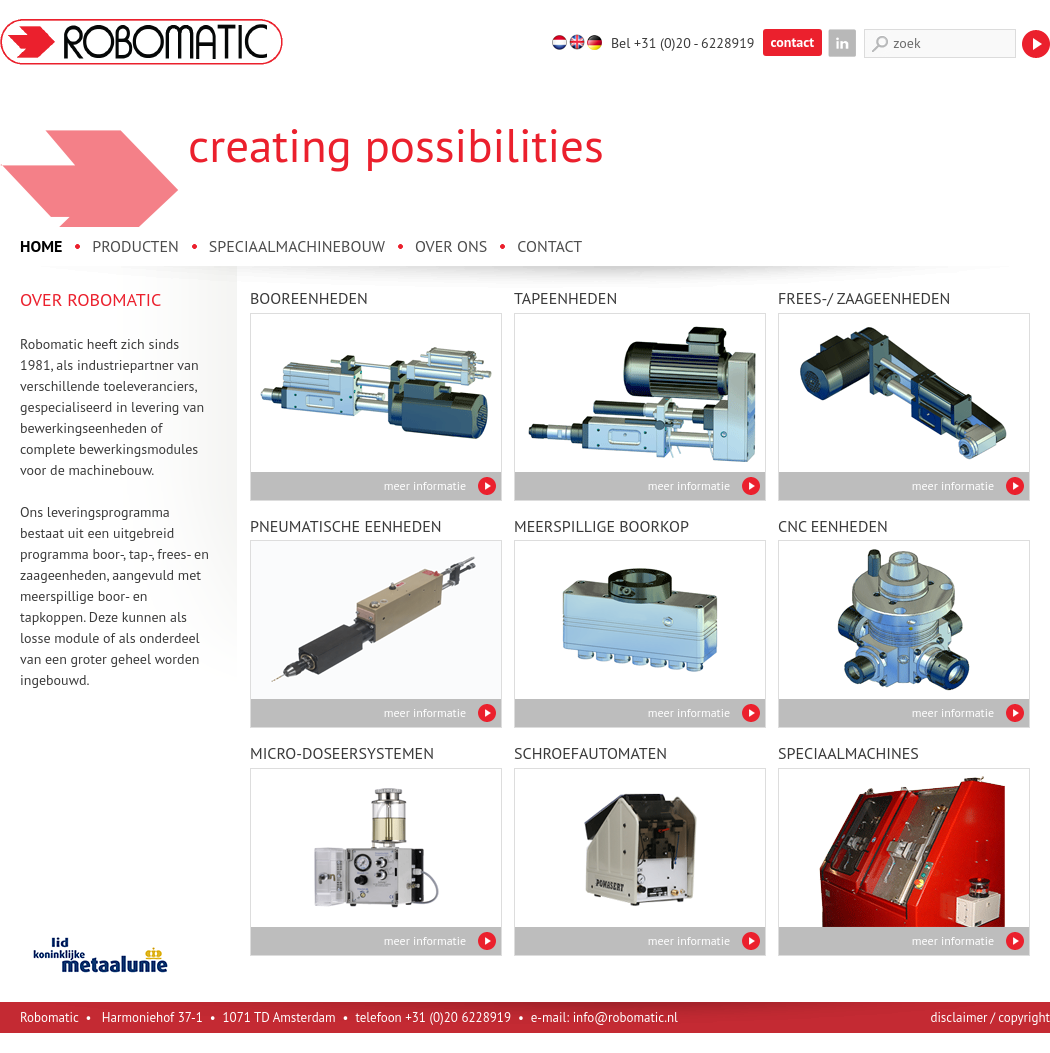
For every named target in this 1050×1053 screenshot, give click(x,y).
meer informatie (425, 485)
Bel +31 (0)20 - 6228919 (683, 43)
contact (793, 42)
